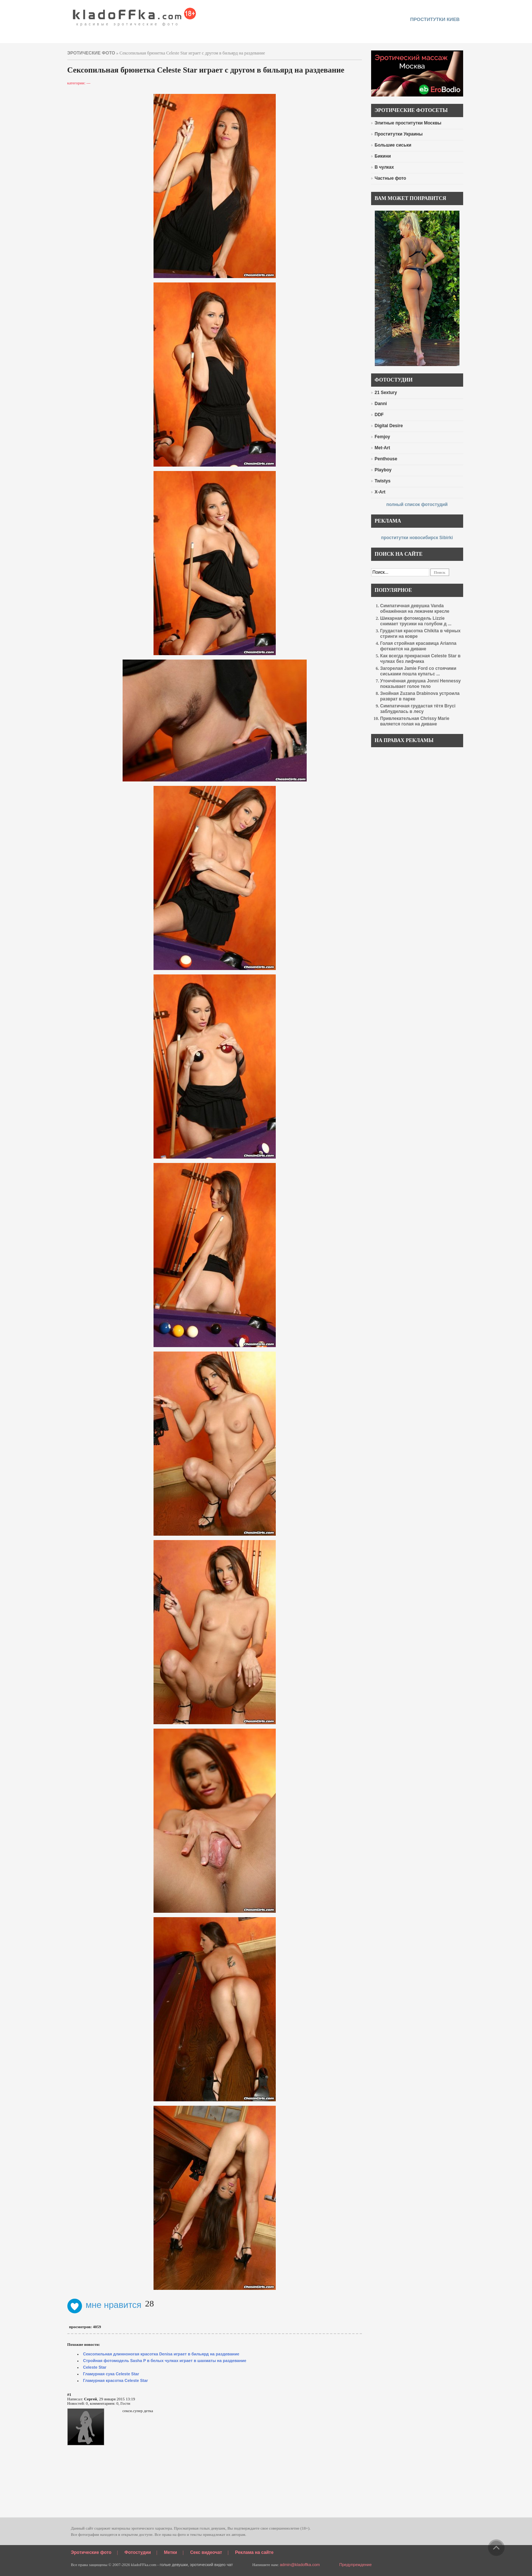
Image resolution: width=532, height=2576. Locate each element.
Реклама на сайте (254, 2552)
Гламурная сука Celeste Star (111, 2374)
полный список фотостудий (417, 504)
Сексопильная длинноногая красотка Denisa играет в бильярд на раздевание (161, 2354)
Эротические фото (91, 2552)
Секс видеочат (206, 2552)
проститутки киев (435, 19)
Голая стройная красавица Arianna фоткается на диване (418, 646)
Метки (170, 2552)
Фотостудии (137, 2552)
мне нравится (104, 2305)
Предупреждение (355, 2564)
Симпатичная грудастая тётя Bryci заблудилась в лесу (418, 708)
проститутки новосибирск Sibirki (417, 537)
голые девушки (174, 2564)
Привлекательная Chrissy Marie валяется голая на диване (415, 721)
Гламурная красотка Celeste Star (115, 2380)
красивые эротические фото (134, 14)
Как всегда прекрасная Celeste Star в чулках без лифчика (420, 658)
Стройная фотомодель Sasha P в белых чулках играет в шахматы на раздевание (164, 2360)
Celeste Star (95, 2367)
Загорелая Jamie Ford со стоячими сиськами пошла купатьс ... (418, 671)
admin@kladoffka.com (300, 2564)
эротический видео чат (211, 2564)
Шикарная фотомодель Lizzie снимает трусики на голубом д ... (416, 621)
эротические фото (91, 53)
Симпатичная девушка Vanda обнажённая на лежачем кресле (415, 608)
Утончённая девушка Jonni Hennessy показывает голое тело (420, 683)
